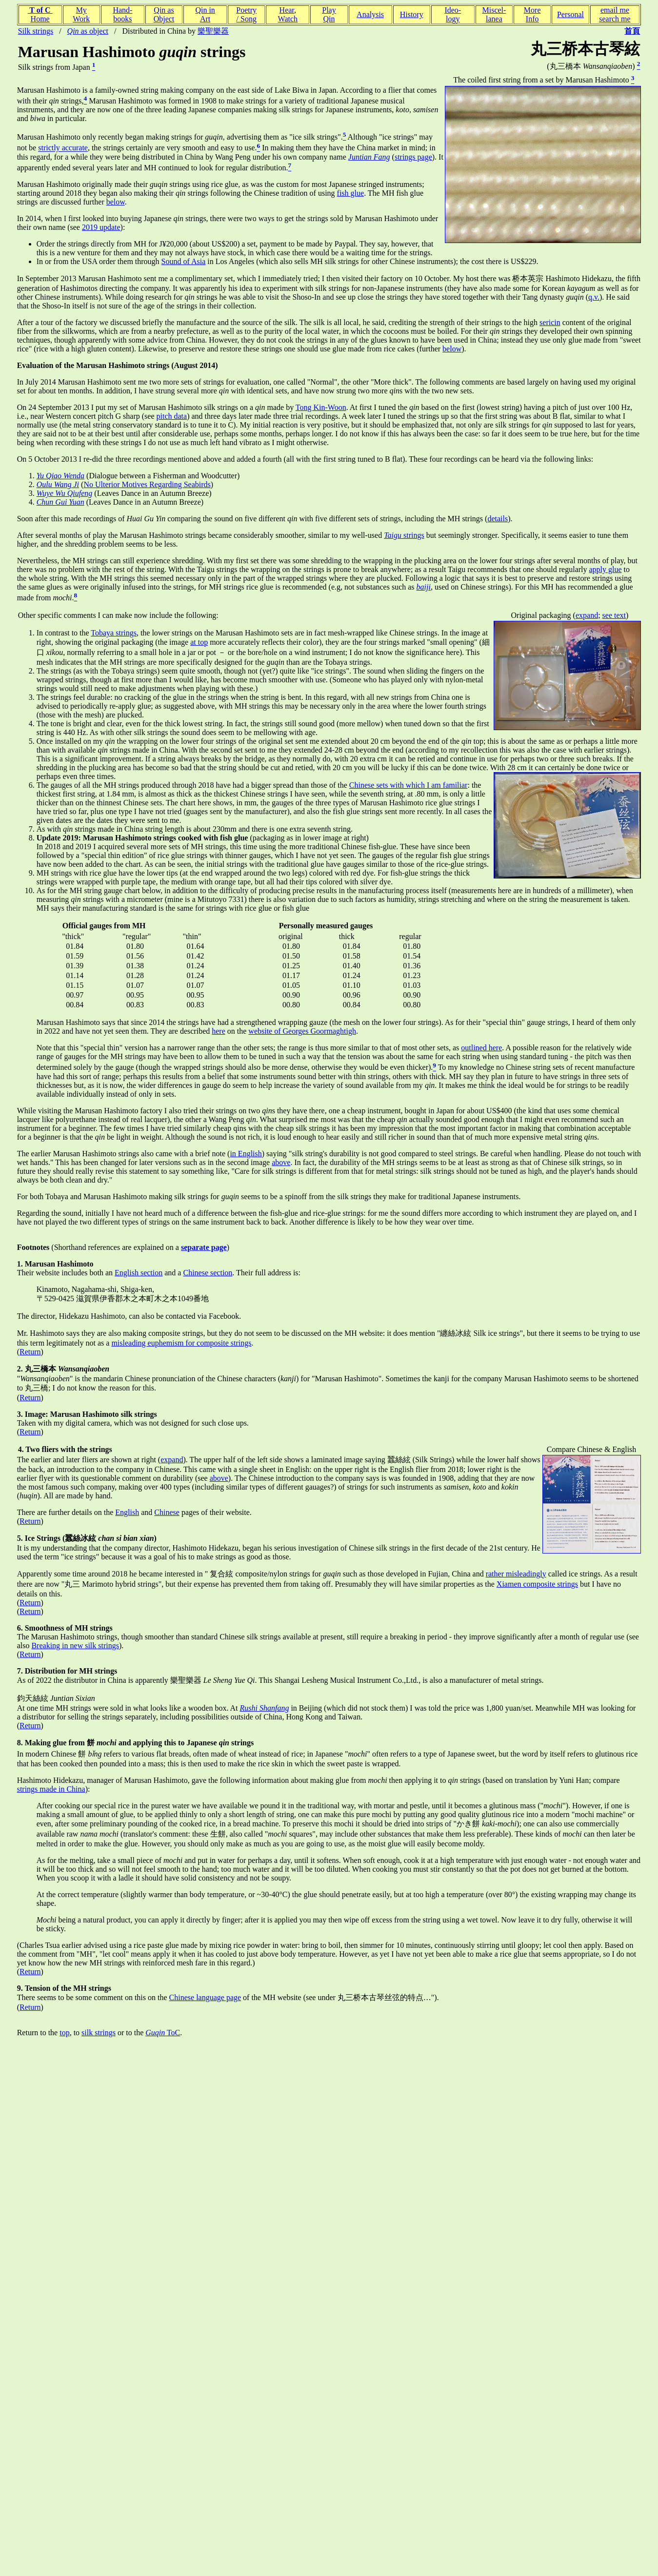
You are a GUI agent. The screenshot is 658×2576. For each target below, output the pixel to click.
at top (199, 642)
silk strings (98, 2032)
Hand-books (122, 14)
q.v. (593, 297)
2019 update (101, 227)
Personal (570, 14)
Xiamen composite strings (537, 1584)
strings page (413, 157)
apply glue (605, 569)
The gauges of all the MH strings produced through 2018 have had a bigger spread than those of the (193, 785)
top (64, 2032)
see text (614, 615)
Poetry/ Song (246, 14)
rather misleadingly (516, 1574)
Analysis (370, 14)
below (115, 202)
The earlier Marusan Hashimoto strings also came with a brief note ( (123, 1153)
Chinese (166, 1512)
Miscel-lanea (494, 14)
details (497, 518)
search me (614, 19)
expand (587, 615)
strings (404, 535)
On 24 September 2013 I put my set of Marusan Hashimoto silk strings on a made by (156, 407)
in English (245, 1153)
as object (87, 31)
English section (138, 1272)
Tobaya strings (114, 633)
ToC (162, 2032)
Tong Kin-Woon (321, 407)
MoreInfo (532, 14)
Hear (286, 10)
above (281, 1162)
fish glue (350, 193)
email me (614, 10)
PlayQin (329, 14)
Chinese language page (205, 1997)
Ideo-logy (452, 14)
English (127, 1512)
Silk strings (35, 31)
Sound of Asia (183, 261)
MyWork (81, 14)
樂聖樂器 (213, 31)
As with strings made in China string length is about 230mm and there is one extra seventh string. (195, 829)
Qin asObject (164, 14)
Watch (288, 19)
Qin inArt (205, 14)
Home (40, 19)
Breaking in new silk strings (75, 1645)
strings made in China (51, 1789)
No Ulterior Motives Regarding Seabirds (146, 484)
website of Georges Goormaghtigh (302, 1031)
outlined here (481, 1047)
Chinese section (207, 1272)
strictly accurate (63, 148)
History (411, 14)
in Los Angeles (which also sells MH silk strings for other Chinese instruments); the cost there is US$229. (371, 261)
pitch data (172, 416)
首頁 (632, 31)
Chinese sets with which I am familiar (408, 785)
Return (30, 1352)
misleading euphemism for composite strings (181, 1343)
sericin (549, 322)
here (218, 1031)
